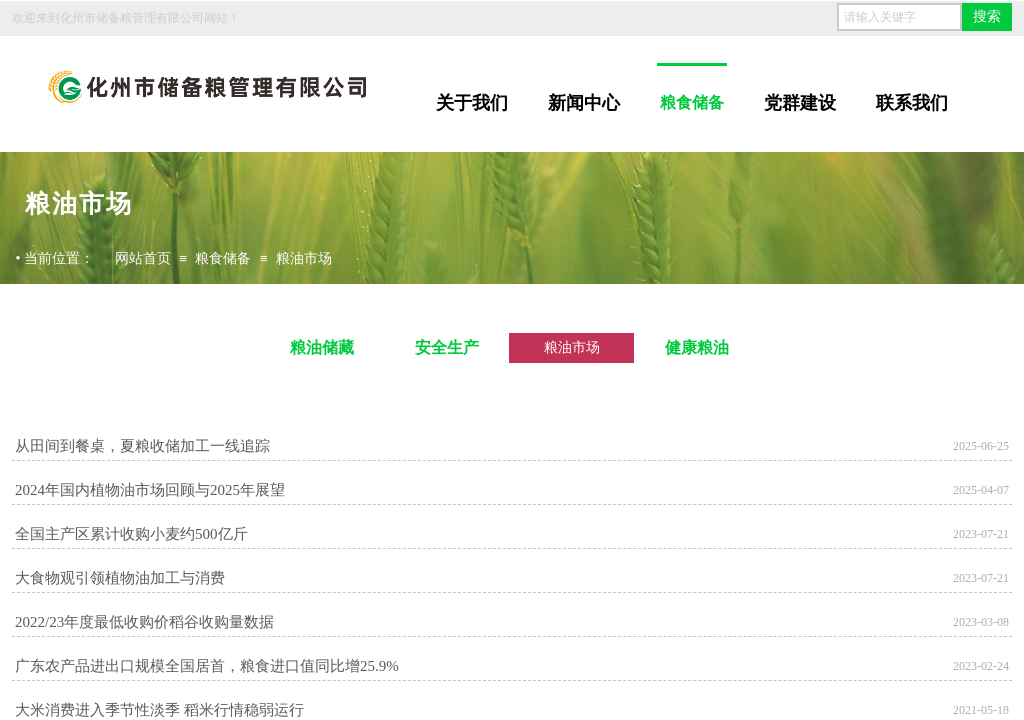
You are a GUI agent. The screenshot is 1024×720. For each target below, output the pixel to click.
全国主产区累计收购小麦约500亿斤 (131, 534)
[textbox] (899, 17)
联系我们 (912, 103)
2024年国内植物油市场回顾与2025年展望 (150, 490)
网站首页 (143, 258)
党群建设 (800, 103)
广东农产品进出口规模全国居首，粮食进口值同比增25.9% (207, 666)
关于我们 (472, 103)
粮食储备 (692, 102)
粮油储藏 (322, 347)
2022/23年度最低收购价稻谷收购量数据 (144, 622)
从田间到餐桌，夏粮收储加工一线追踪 (142, 446)
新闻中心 (584, 103)
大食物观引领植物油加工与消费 (120, 578)
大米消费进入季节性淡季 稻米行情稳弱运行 (159, 710)
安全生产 (447, 347)
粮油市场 (304, 258)
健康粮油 (697, 347)
